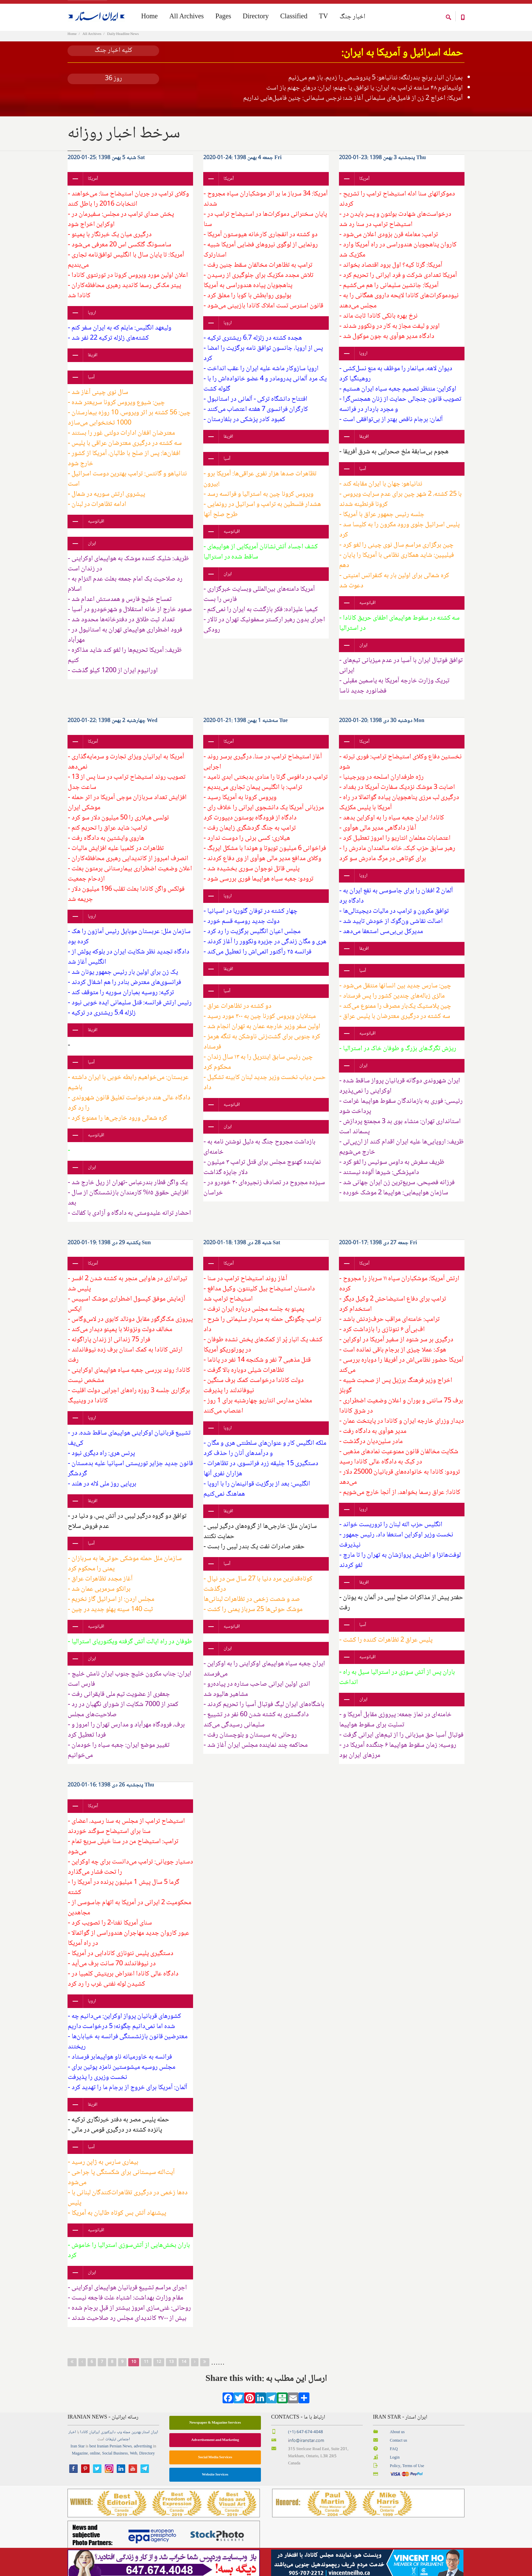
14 (184, 2371)
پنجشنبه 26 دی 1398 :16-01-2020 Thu (111, 1794)
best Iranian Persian (106, 2456)
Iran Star (78, 2456)
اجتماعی (123, 2448)
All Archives (91, 43)
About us (397, 2441)
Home (72, 43)
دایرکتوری (108, 2441)
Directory (256, 17)
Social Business (115, 2463)
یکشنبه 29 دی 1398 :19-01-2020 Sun (109, 1252)
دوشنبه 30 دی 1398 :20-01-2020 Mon (381, 730)
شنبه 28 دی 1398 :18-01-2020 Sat (241, 1252)
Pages (223, 17)
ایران (92, 553)
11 (146, 2371)
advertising (143, 2456)
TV (323, 17)
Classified (293, 17)
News (127, 2456)
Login (395, 2467)
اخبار (72, 2441)
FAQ (394, 2458)
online (95, 2463)
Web (133, 2463)
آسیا (91, 387)
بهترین (136, 2441)
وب (119, 2441)
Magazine (80, 2463)
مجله (126, 2441)
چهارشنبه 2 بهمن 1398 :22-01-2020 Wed (112, 730)
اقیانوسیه (96, 531)
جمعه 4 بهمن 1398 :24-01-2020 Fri (242, 167)
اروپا (92, 322)
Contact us (398, 2450)
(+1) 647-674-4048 (305, 2441)
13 (171, 2371)
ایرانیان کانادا (90, 2441)
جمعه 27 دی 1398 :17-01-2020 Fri (378, 1252)
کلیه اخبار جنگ (113, 60)
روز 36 (113, 88)
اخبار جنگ (352, 17)
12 (158, 2371)
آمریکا (93, 188)
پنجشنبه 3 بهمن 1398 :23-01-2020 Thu (382, 167)
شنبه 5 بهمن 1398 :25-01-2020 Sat (106, 167)
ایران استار (150, 2441)
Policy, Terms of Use (407, 2475)
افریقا (92, 365)
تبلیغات (110, 2448)
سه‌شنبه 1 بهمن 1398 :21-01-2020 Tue (245, 730)
